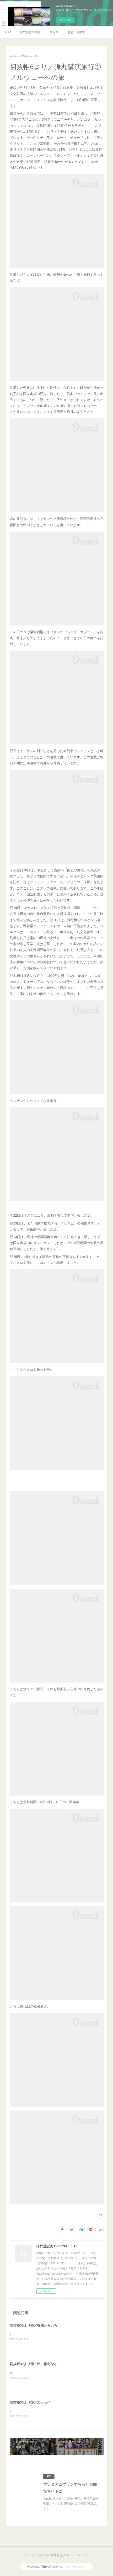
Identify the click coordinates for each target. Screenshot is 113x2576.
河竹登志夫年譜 (30, 32)
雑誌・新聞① (76, 32)
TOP (8, 32)
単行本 (54, 32)
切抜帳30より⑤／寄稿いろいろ (33, 2325)
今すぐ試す (65, 20)
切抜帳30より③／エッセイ (30, 2403)
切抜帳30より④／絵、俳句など (33, 2364)
